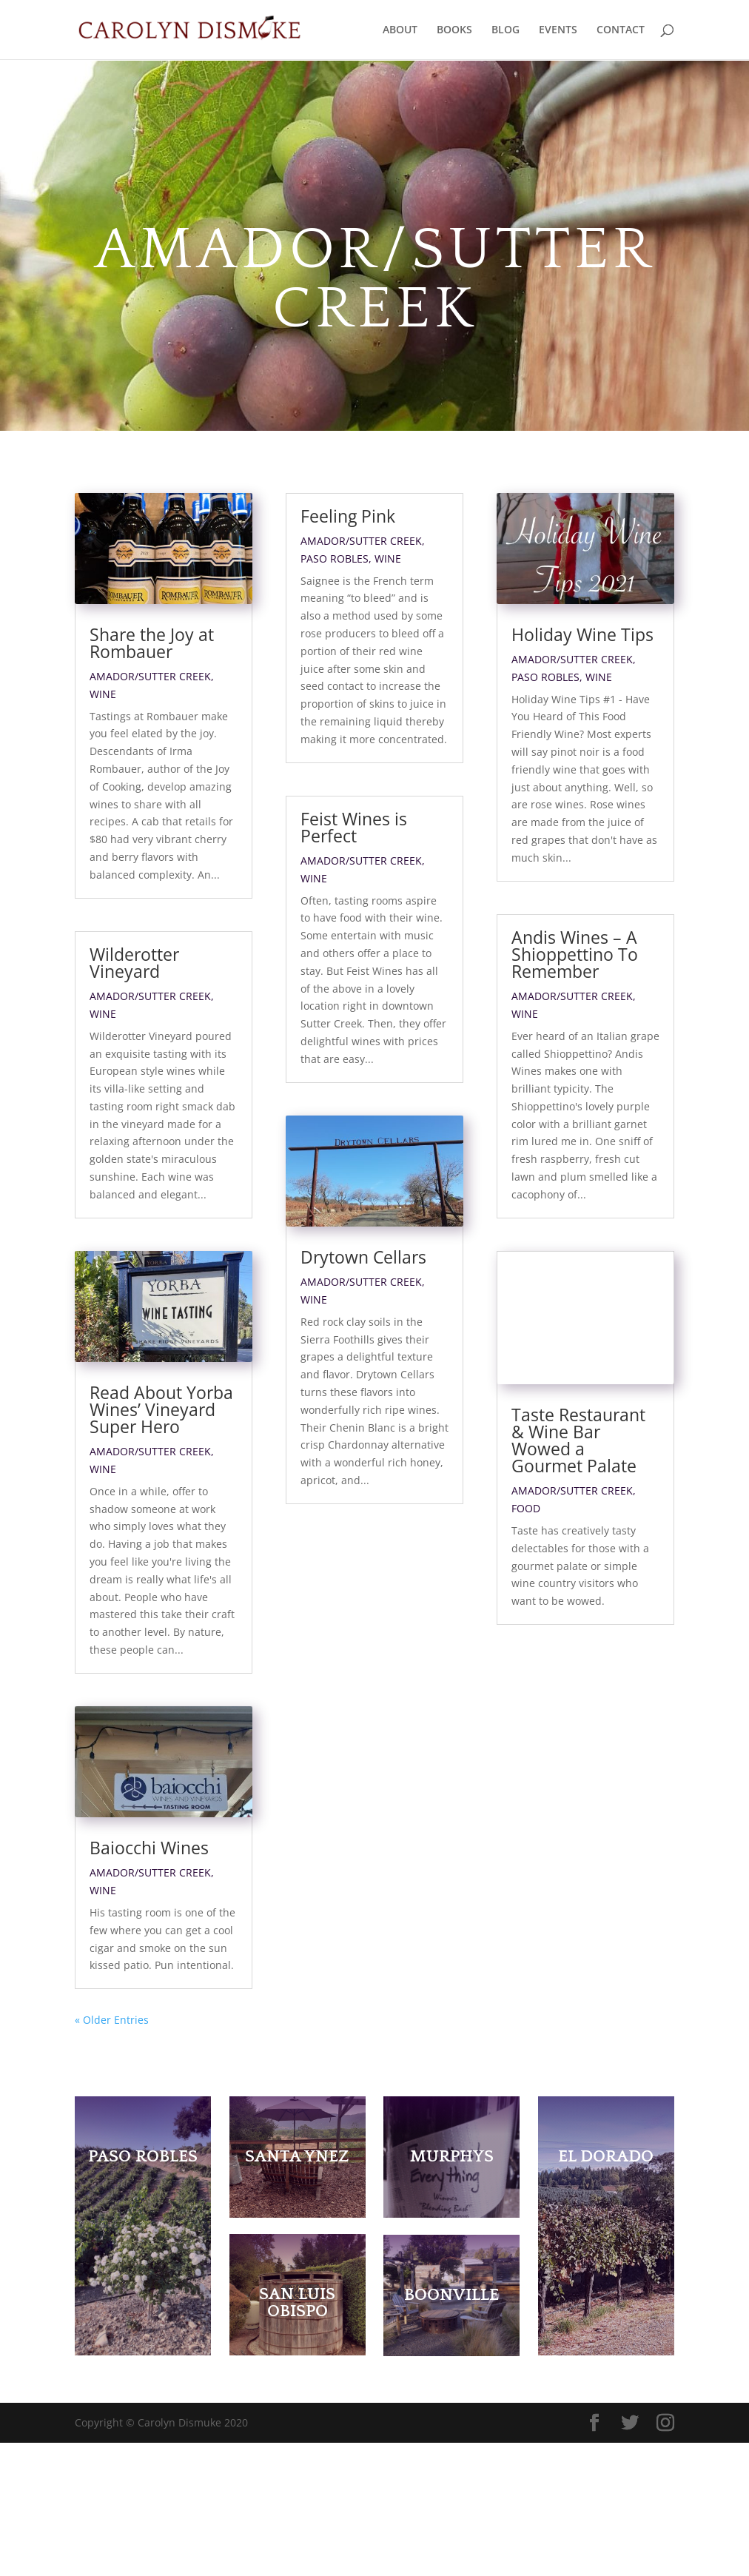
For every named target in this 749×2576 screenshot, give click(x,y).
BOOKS (454, 30)
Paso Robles (334, 558)
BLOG (505, 30)
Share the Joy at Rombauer (152, 643)
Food (525, 1553)
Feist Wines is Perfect (353, 827)
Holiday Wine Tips (582, 634)
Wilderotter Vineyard (134, 962)
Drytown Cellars (363, 1323)
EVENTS (558, 30)
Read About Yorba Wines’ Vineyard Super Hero (161, 1476)
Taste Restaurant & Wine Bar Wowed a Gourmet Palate (578, 1484)
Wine (103, 694)
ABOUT (400, 30)
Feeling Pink (347, 516)
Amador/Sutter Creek (150, 676)
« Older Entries (112, 2153)
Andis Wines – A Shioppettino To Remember (574, 954)
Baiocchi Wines (149, 1981)
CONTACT (621, 30)
